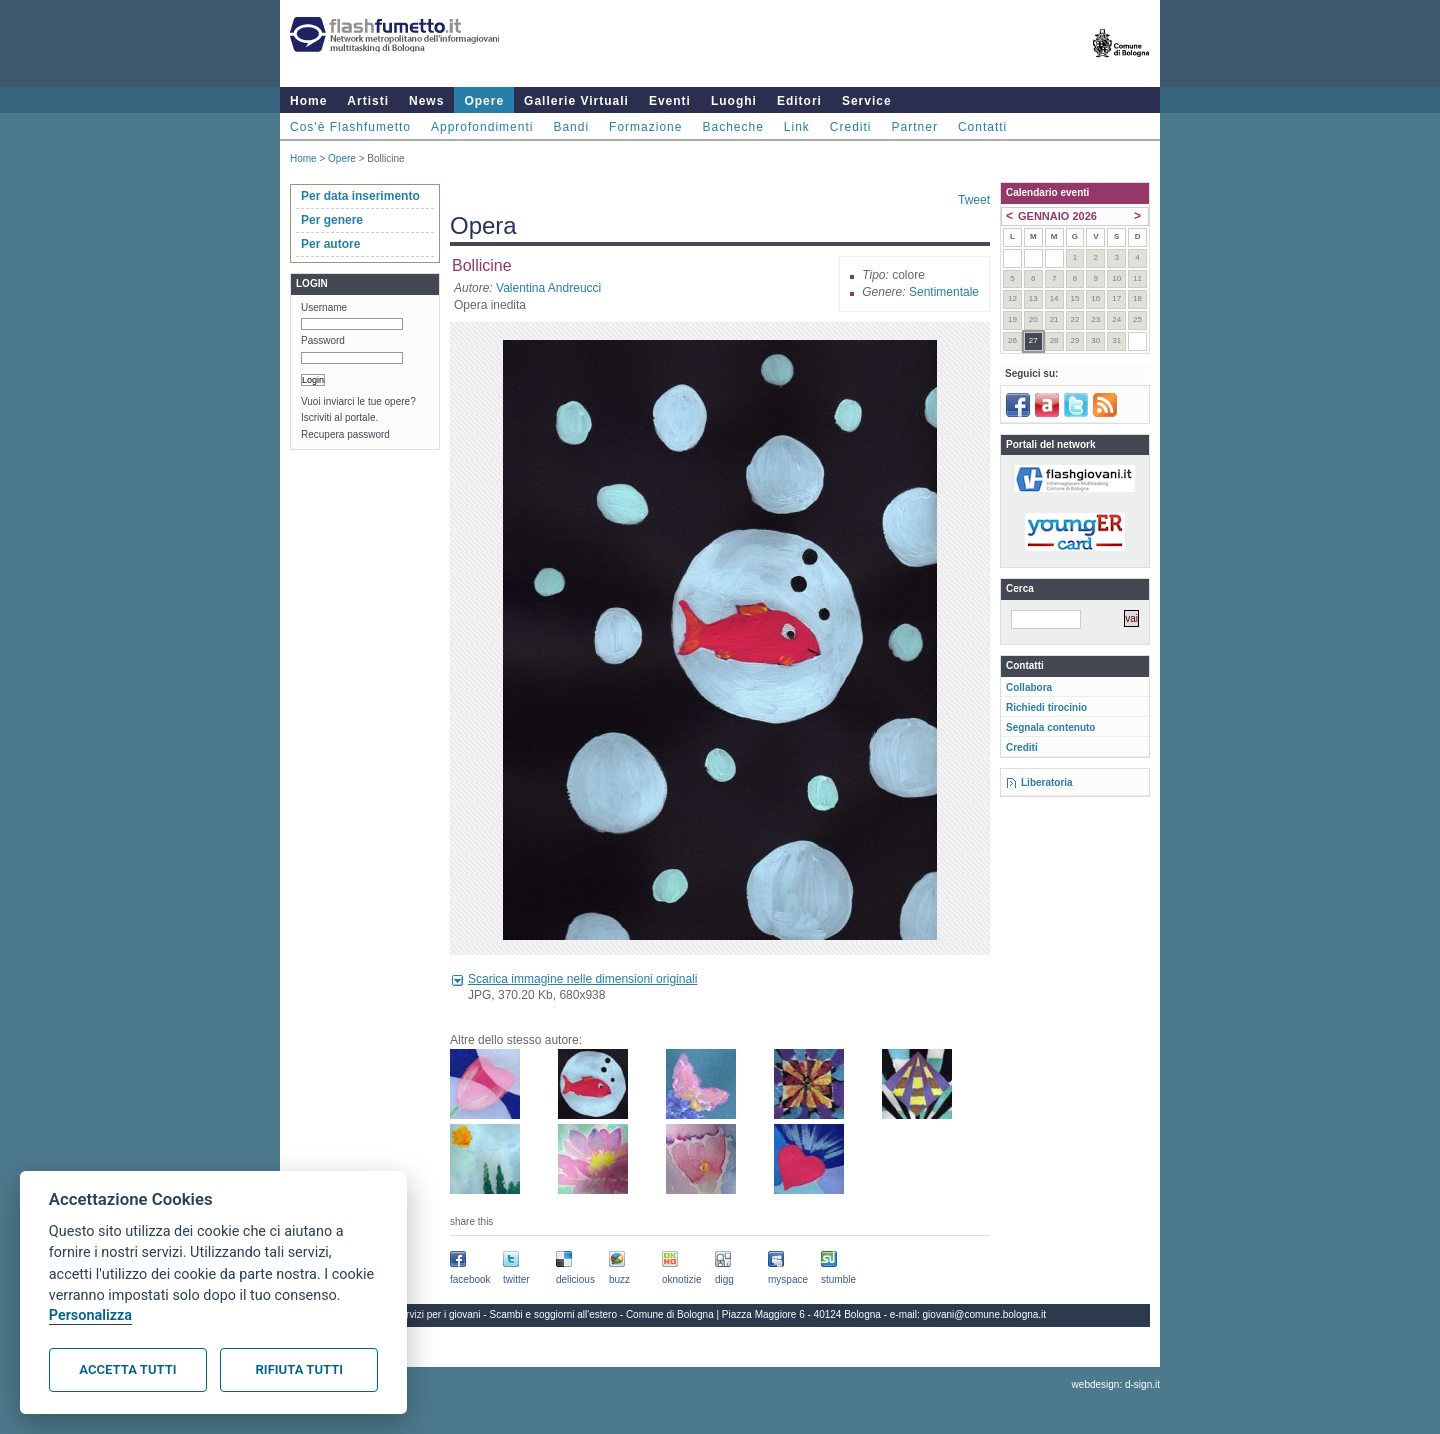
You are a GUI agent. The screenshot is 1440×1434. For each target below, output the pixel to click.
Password (323, 340)
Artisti (368, 101)
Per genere (332, 220)
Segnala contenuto (1050, 727)
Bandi (571, 127)
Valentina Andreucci (548, 288)
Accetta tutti (127, 1369)
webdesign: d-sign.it (1116, 1384)
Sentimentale (944, 292)
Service (867, 101)
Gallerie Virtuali (576, 101)
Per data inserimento (360, 196)
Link (797, 127)
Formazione (645, 127)
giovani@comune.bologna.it (985, 1314)
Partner (915, 127)
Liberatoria (1047, 782)
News (426, 101)
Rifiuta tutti (299, 1369)
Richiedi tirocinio (1046, 707)
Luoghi (734, 101)
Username (324, 307)
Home (308, 101)
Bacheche (732, 127)
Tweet (974, 200)
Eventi (670, 101)
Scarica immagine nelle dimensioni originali (582, 979)
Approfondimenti (482, 127)
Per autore (330, 244)
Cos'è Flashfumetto (350, 127)
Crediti (851, 127)
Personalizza (90, 1315)
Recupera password (345, 434)
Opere (484, 101)
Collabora (1029, 687)
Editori (799, 101)
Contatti (982, 127)
